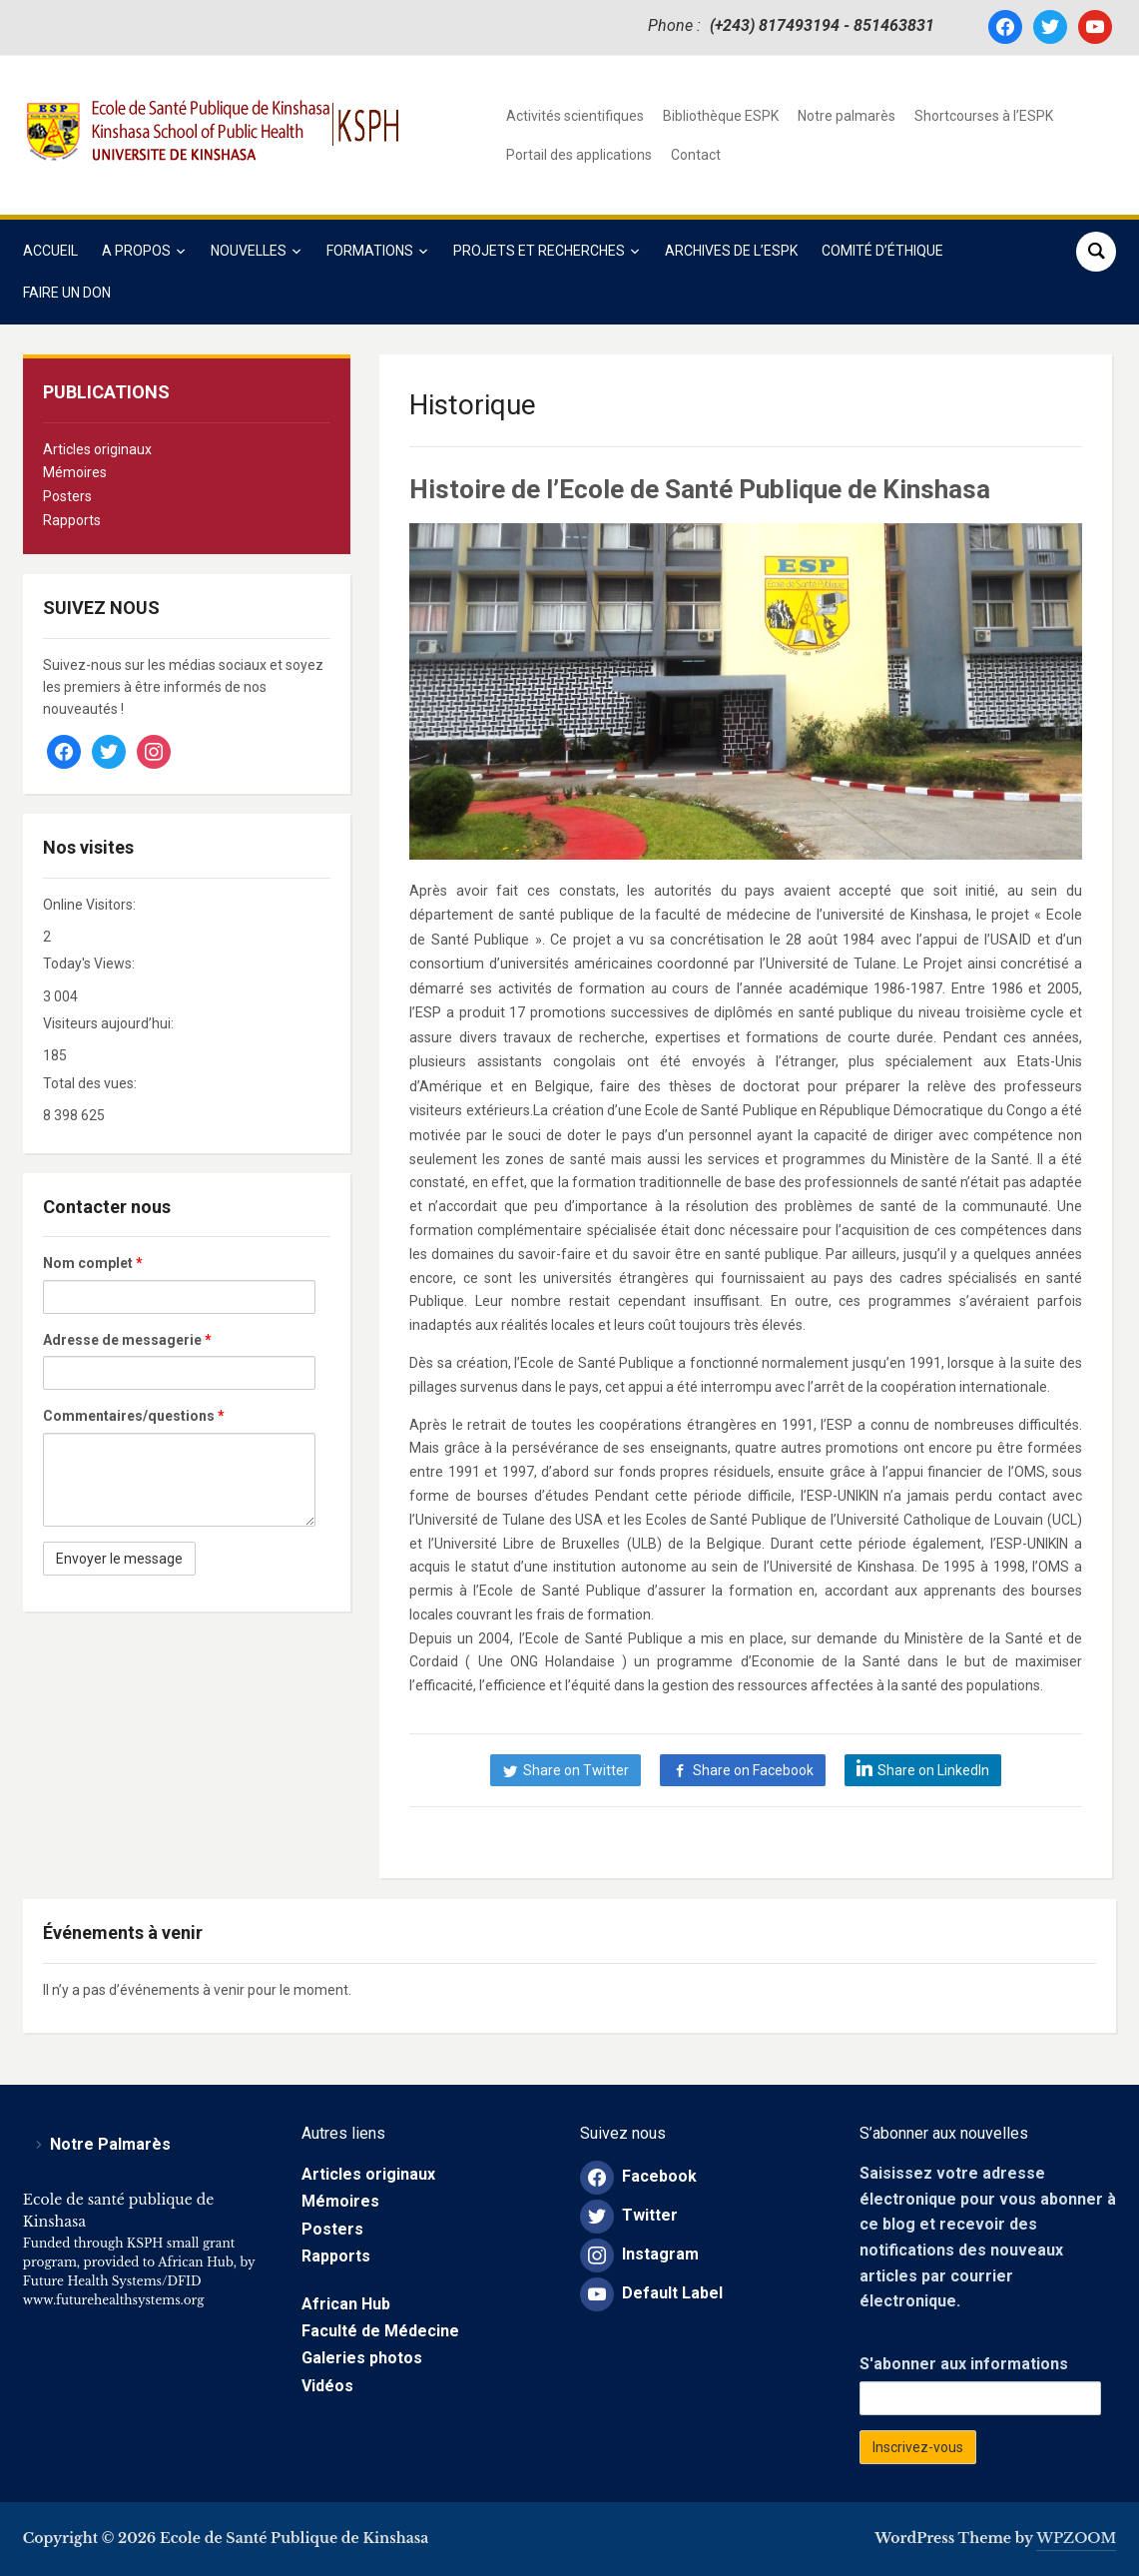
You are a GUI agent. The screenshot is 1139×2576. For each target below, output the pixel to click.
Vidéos (327, 2385)
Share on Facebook (753, 1770)
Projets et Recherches (539, 251)
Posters (67, 496)
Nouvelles (248, 251)
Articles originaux (97, 449)
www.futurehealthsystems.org (114, 2299)
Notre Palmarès (110, 2144)
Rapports (72, 520)
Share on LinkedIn (933, 1770)
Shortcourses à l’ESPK (983, 116)
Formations (369, 251)
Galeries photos (361, 2357)
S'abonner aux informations (963, 2363)
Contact (696, 155)
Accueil (50, 251)
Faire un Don (67, 293)
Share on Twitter (576, 1770)
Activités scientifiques (575, 116)
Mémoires (75, 472)
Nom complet (93, 1263)
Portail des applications (579, 155)
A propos (136, 251)
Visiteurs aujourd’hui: (110, 1023)
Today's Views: (90, 963)
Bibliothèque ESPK (721, 116)
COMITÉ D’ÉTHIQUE (882, 251)
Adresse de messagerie (127, 1340)
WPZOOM (1076, 2538)
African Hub (345, 2303)
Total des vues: (91, 1083)
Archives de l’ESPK (731, 251)
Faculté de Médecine (380, 2330)
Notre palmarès (846, 116)
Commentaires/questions (134, 1416)
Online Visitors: (91, 905)
